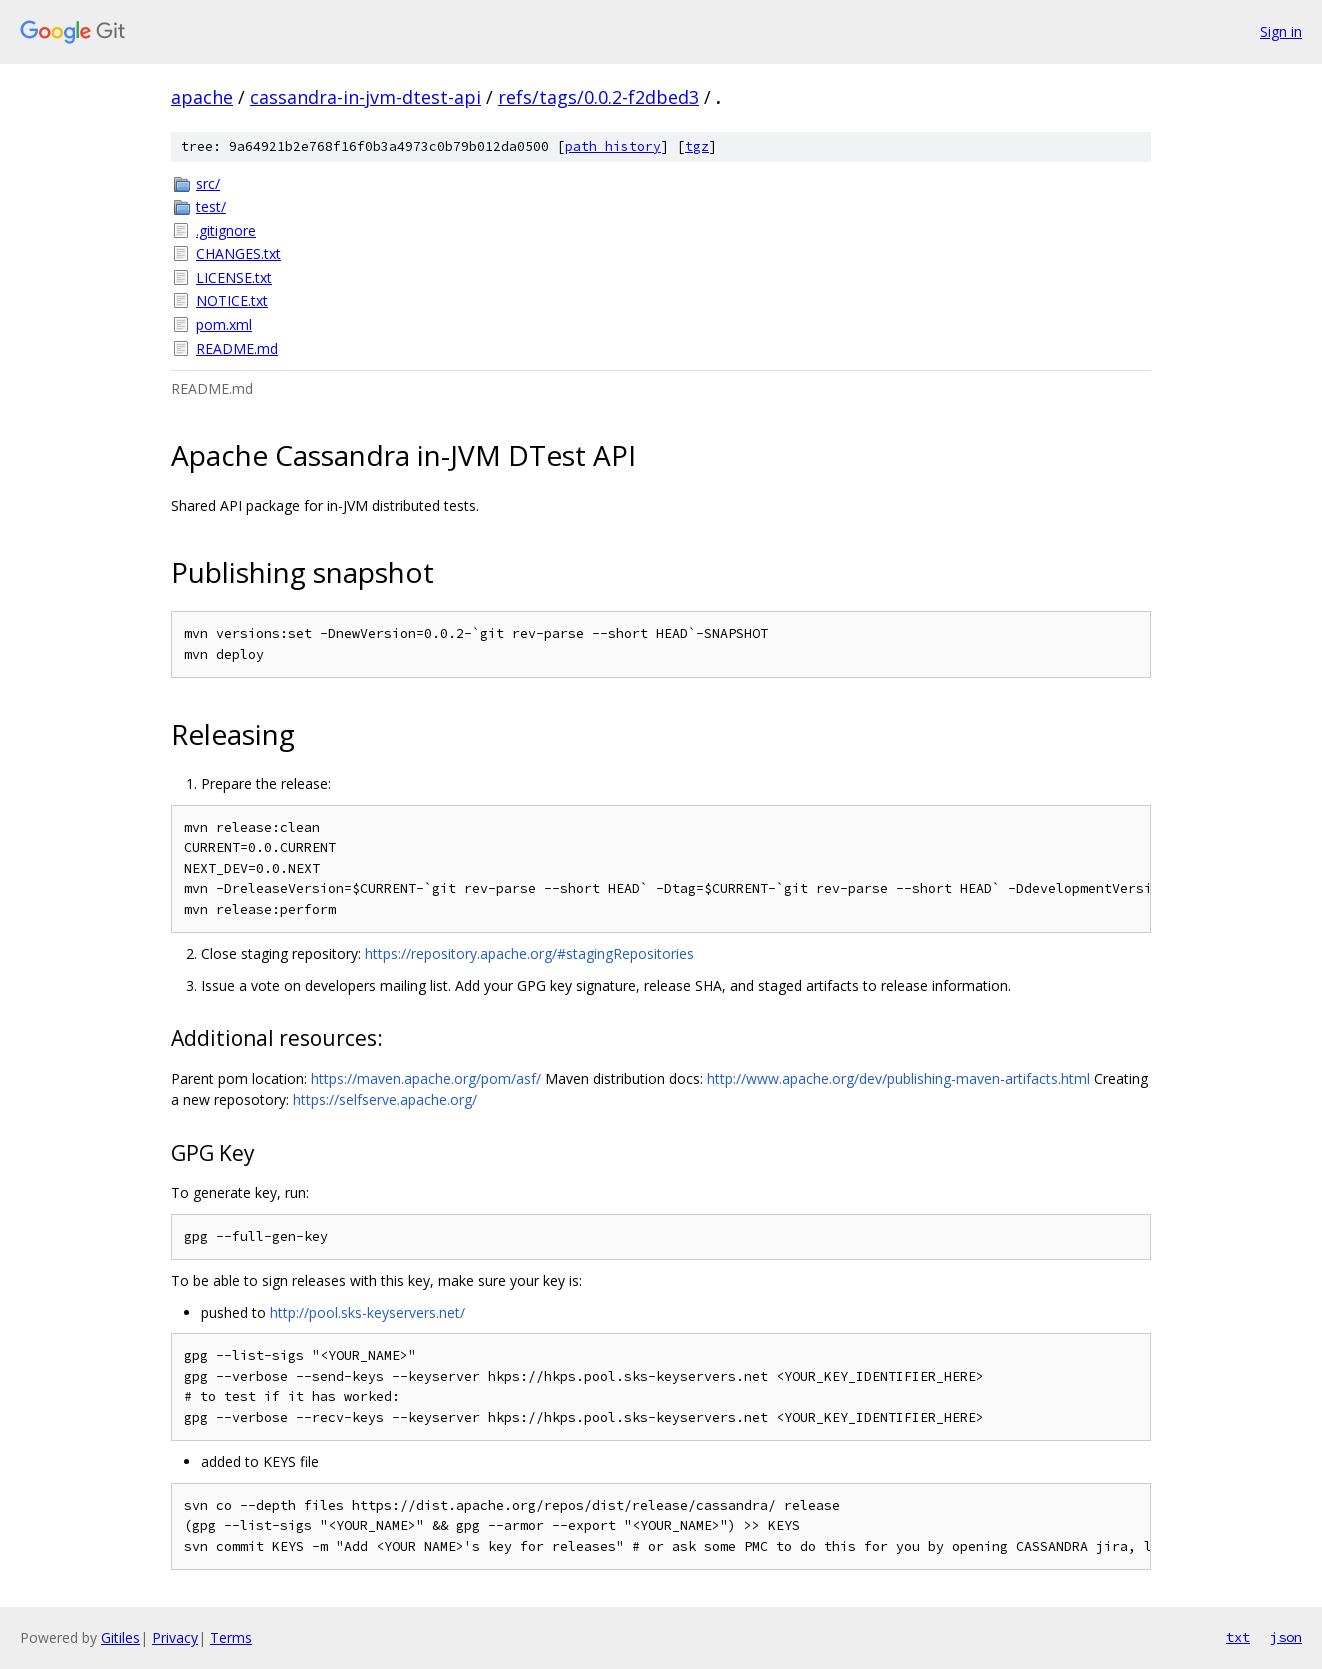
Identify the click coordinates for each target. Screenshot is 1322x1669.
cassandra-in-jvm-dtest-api (365, 97)
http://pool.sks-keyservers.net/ (367, 1312)
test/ (211, 206)
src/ (208, 183)
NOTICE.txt (232, 300)
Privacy (175, 1637)
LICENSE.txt (234, 277)
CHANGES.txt (238, 253)
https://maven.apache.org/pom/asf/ (426, 1078)
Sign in (1281, 31)
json (1286, 1637)
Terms (231, 1637)
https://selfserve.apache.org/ (385, 1099)
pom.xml (224, 324)
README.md (237, 348)
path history (613, 146)
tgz (697, 146)
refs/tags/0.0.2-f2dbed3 (598, 97)
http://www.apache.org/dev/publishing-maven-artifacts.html (898, 1078)
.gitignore (226, 230)
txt (1238, 1637)
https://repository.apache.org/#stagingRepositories (529, 953)
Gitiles (120, 1637)
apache (202, 97)
